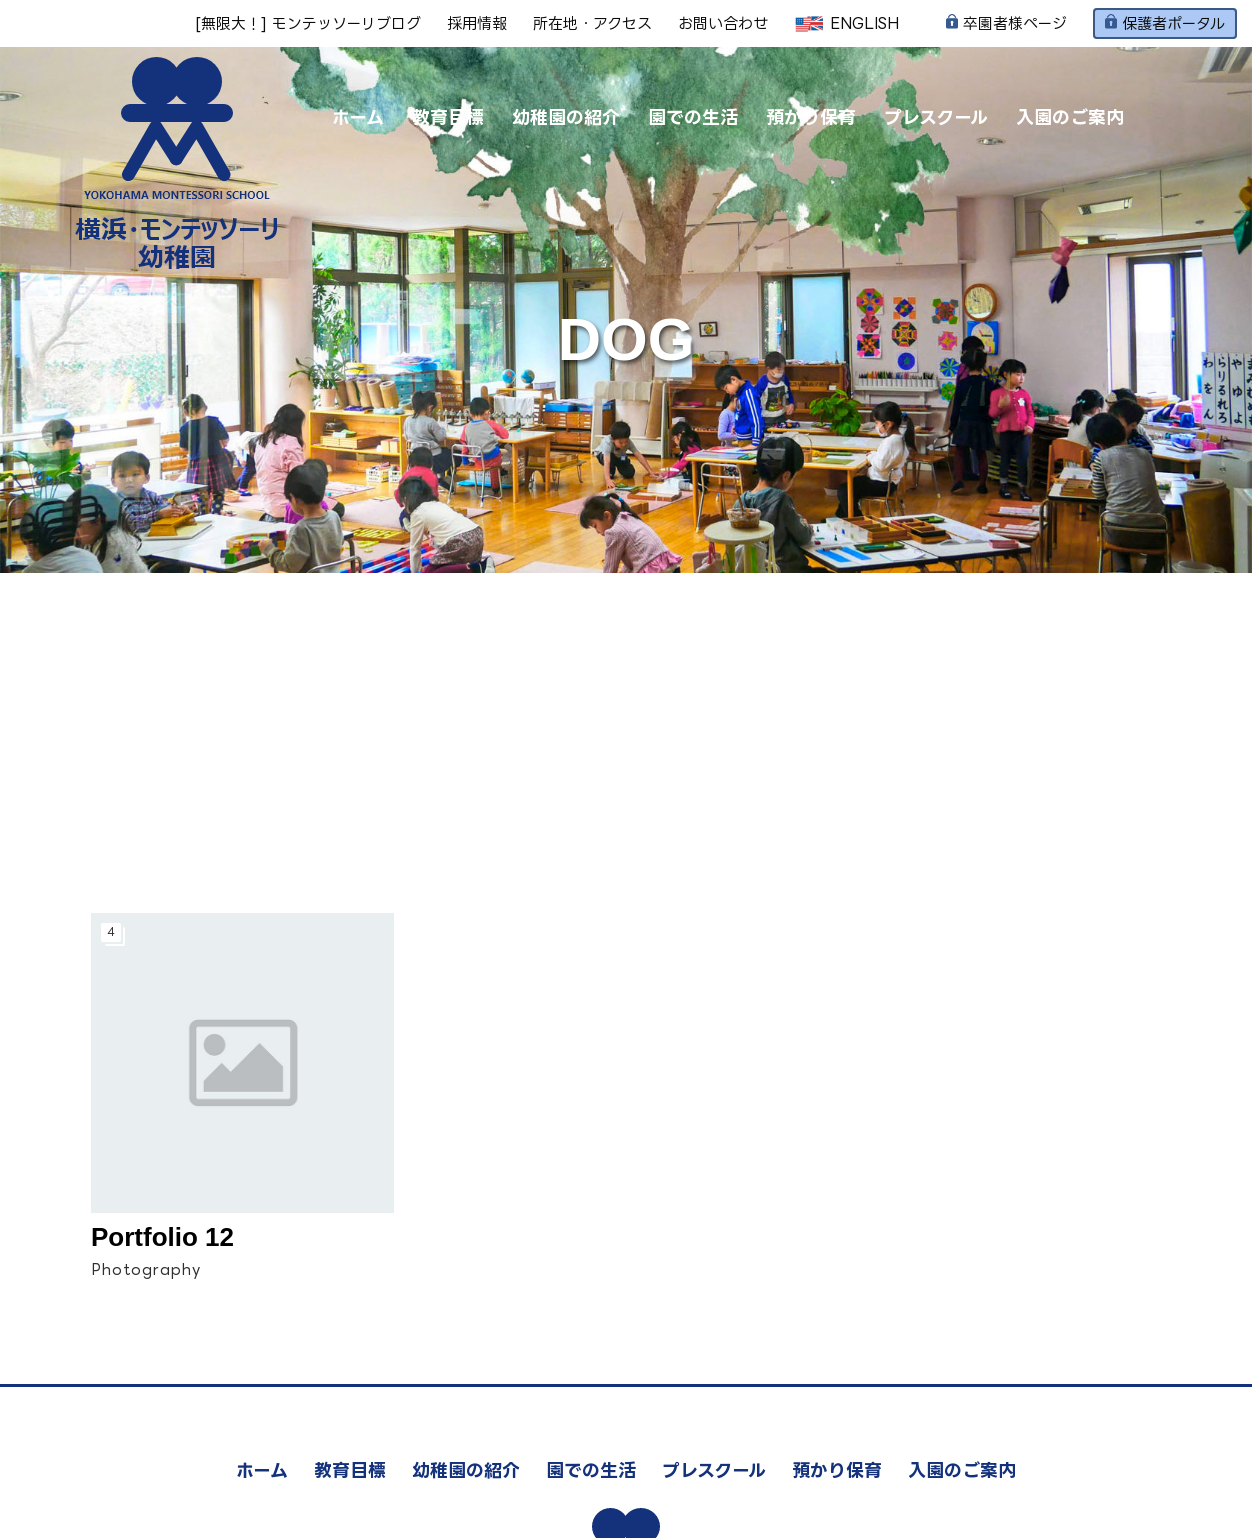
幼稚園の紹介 (566, 117)
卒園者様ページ (1006, 23)
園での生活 (693, 117)
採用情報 (477, 23)
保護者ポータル (1165, 23)
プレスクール (936, 117)
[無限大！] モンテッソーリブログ (308, 23)
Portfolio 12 (162, 1237)
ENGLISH (846, 23)
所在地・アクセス (592, 23)
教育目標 (448, 117)
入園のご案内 (1070, 117)
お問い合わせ (723, 23)
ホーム (358, 117)
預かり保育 (811, 117)
